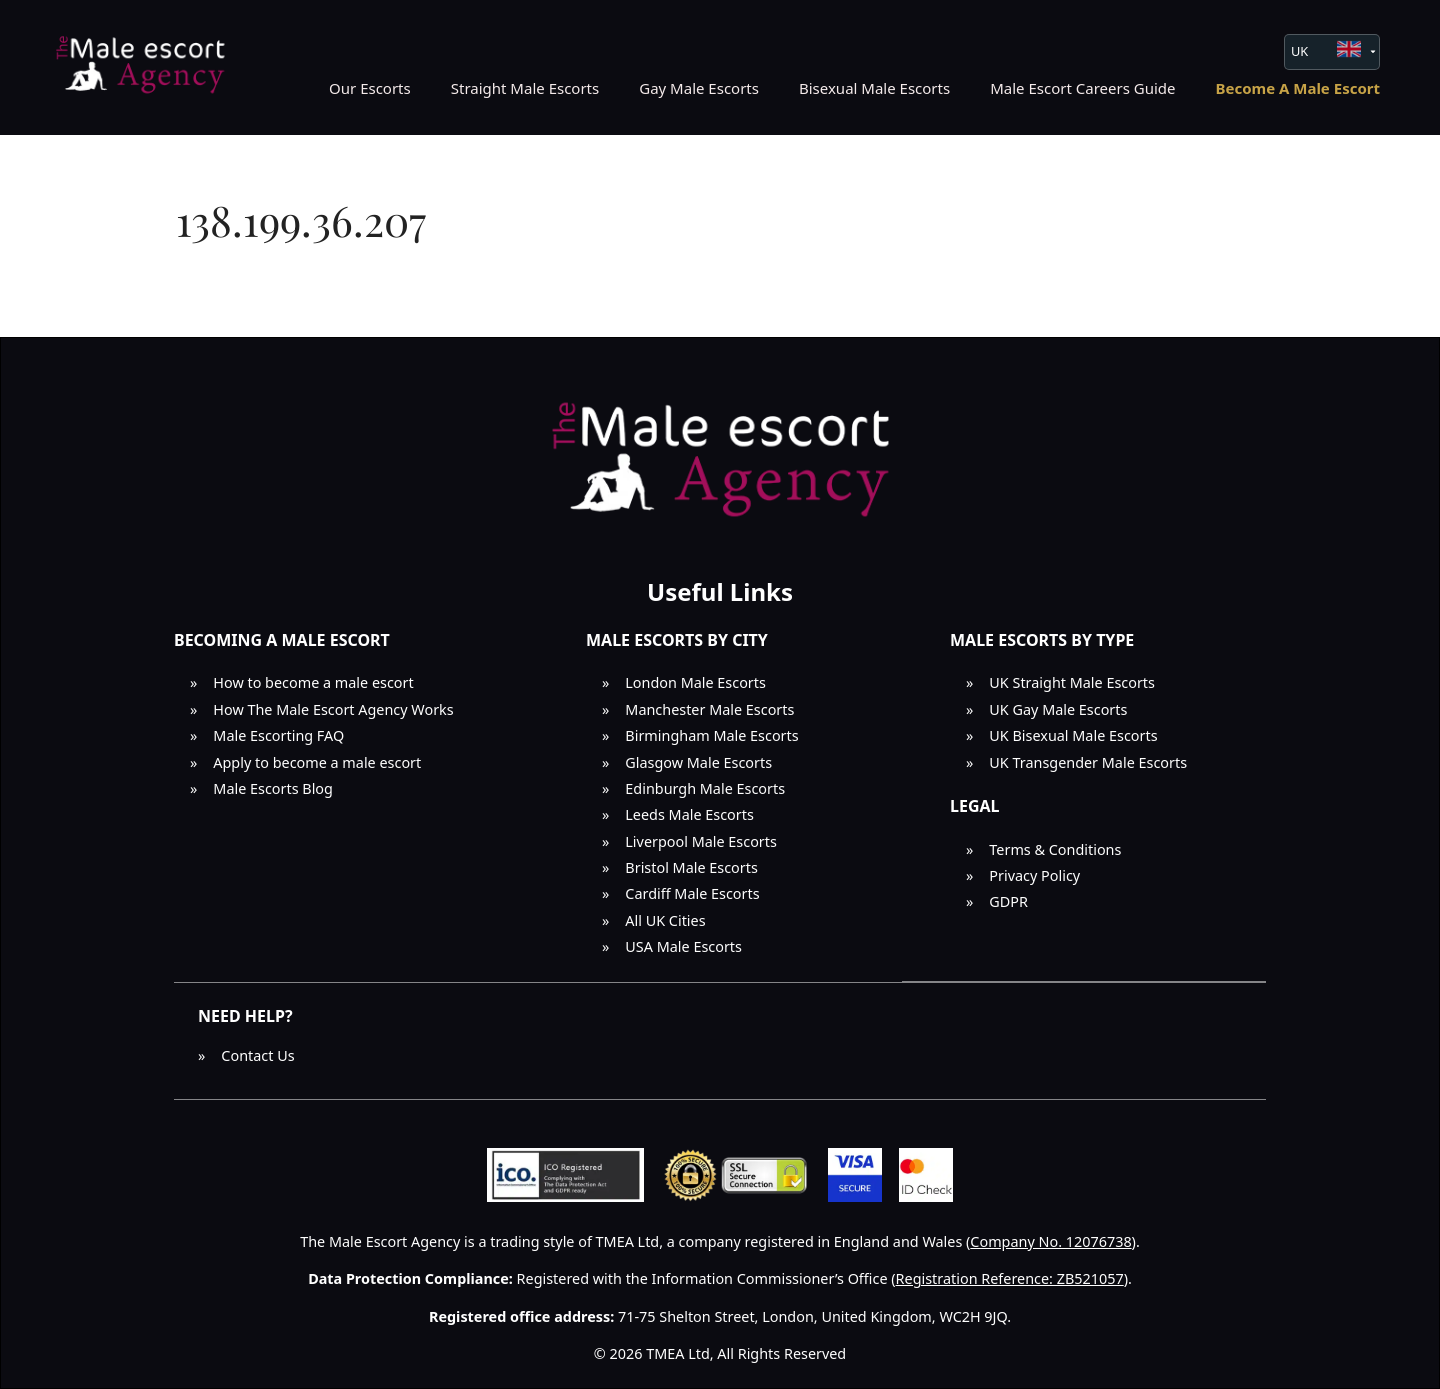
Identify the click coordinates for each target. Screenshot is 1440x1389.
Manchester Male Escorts (709, 709)
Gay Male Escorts (699, 88)
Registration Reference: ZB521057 (1010, 1278)
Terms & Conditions (1055, 849)
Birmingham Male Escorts (711, 735)
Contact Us (257, 1055)
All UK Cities (665, 920)
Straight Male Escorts (525, 88)
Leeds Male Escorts (689, 814)
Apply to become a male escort (317, 762)
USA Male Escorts (683, 946)
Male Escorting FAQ (278, 735)
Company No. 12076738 (1050, 1241)
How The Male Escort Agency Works (333, 709)
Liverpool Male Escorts (701, 841)
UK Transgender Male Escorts (1088, 762)
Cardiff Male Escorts (692, 893)
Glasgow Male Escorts (698, 762)
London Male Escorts (695, 682)
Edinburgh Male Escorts (705, 788)
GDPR (1008, 901)
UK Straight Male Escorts (1072, 682)
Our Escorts (370, 88)
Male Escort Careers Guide (1082, 88)
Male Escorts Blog (273, 788)
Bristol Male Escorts (691, 867)
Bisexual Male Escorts (874, 88)
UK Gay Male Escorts (1058, 709)
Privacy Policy (1034, 875)
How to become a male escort (313, 682)
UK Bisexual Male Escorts (1073, 735)
